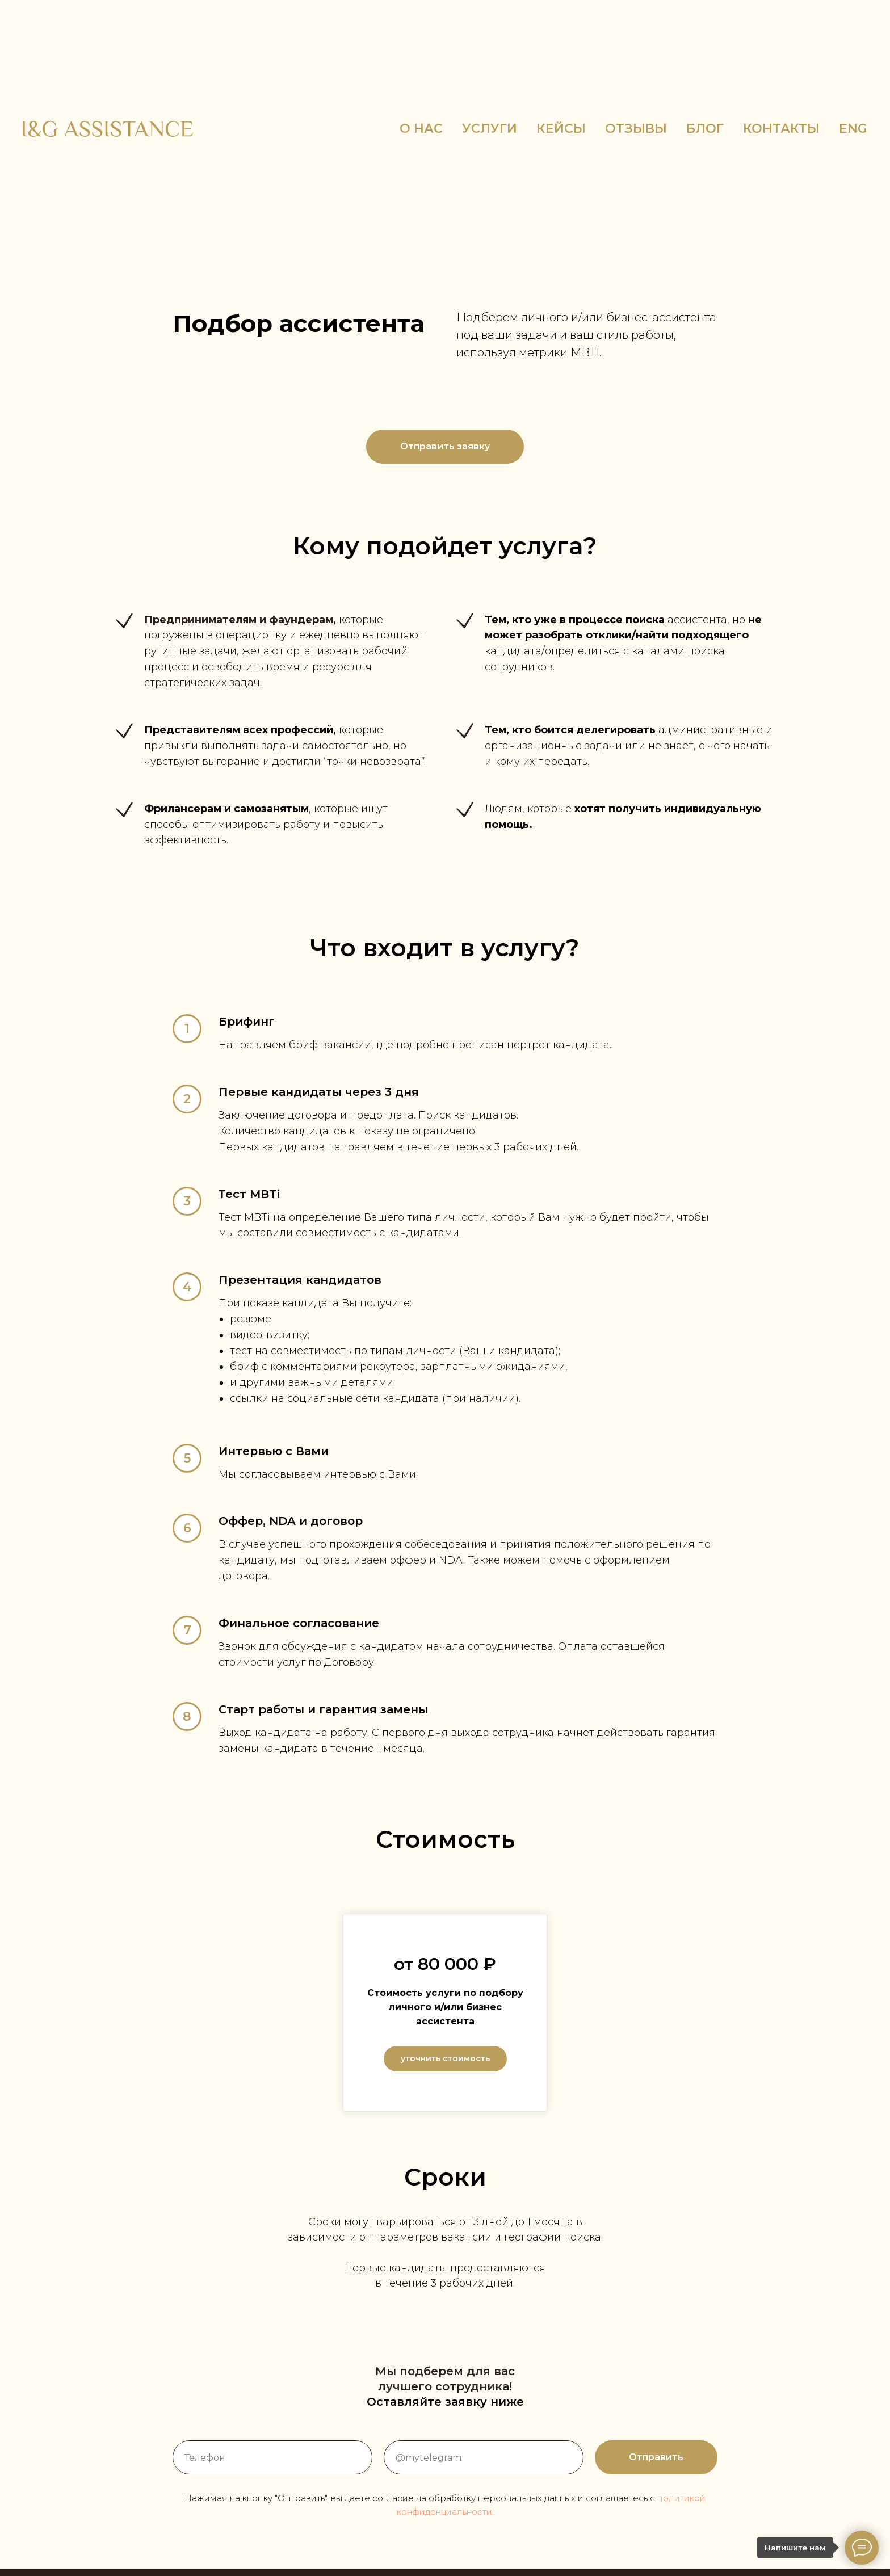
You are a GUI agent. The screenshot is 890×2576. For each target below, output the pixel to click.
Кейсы (561, 128)
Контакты (781, 128)
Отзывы (636, 128)
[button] (445, 447)
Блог (705, 128)
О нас (421, 128)
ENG (853, 128)
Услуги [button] (489, 128)
